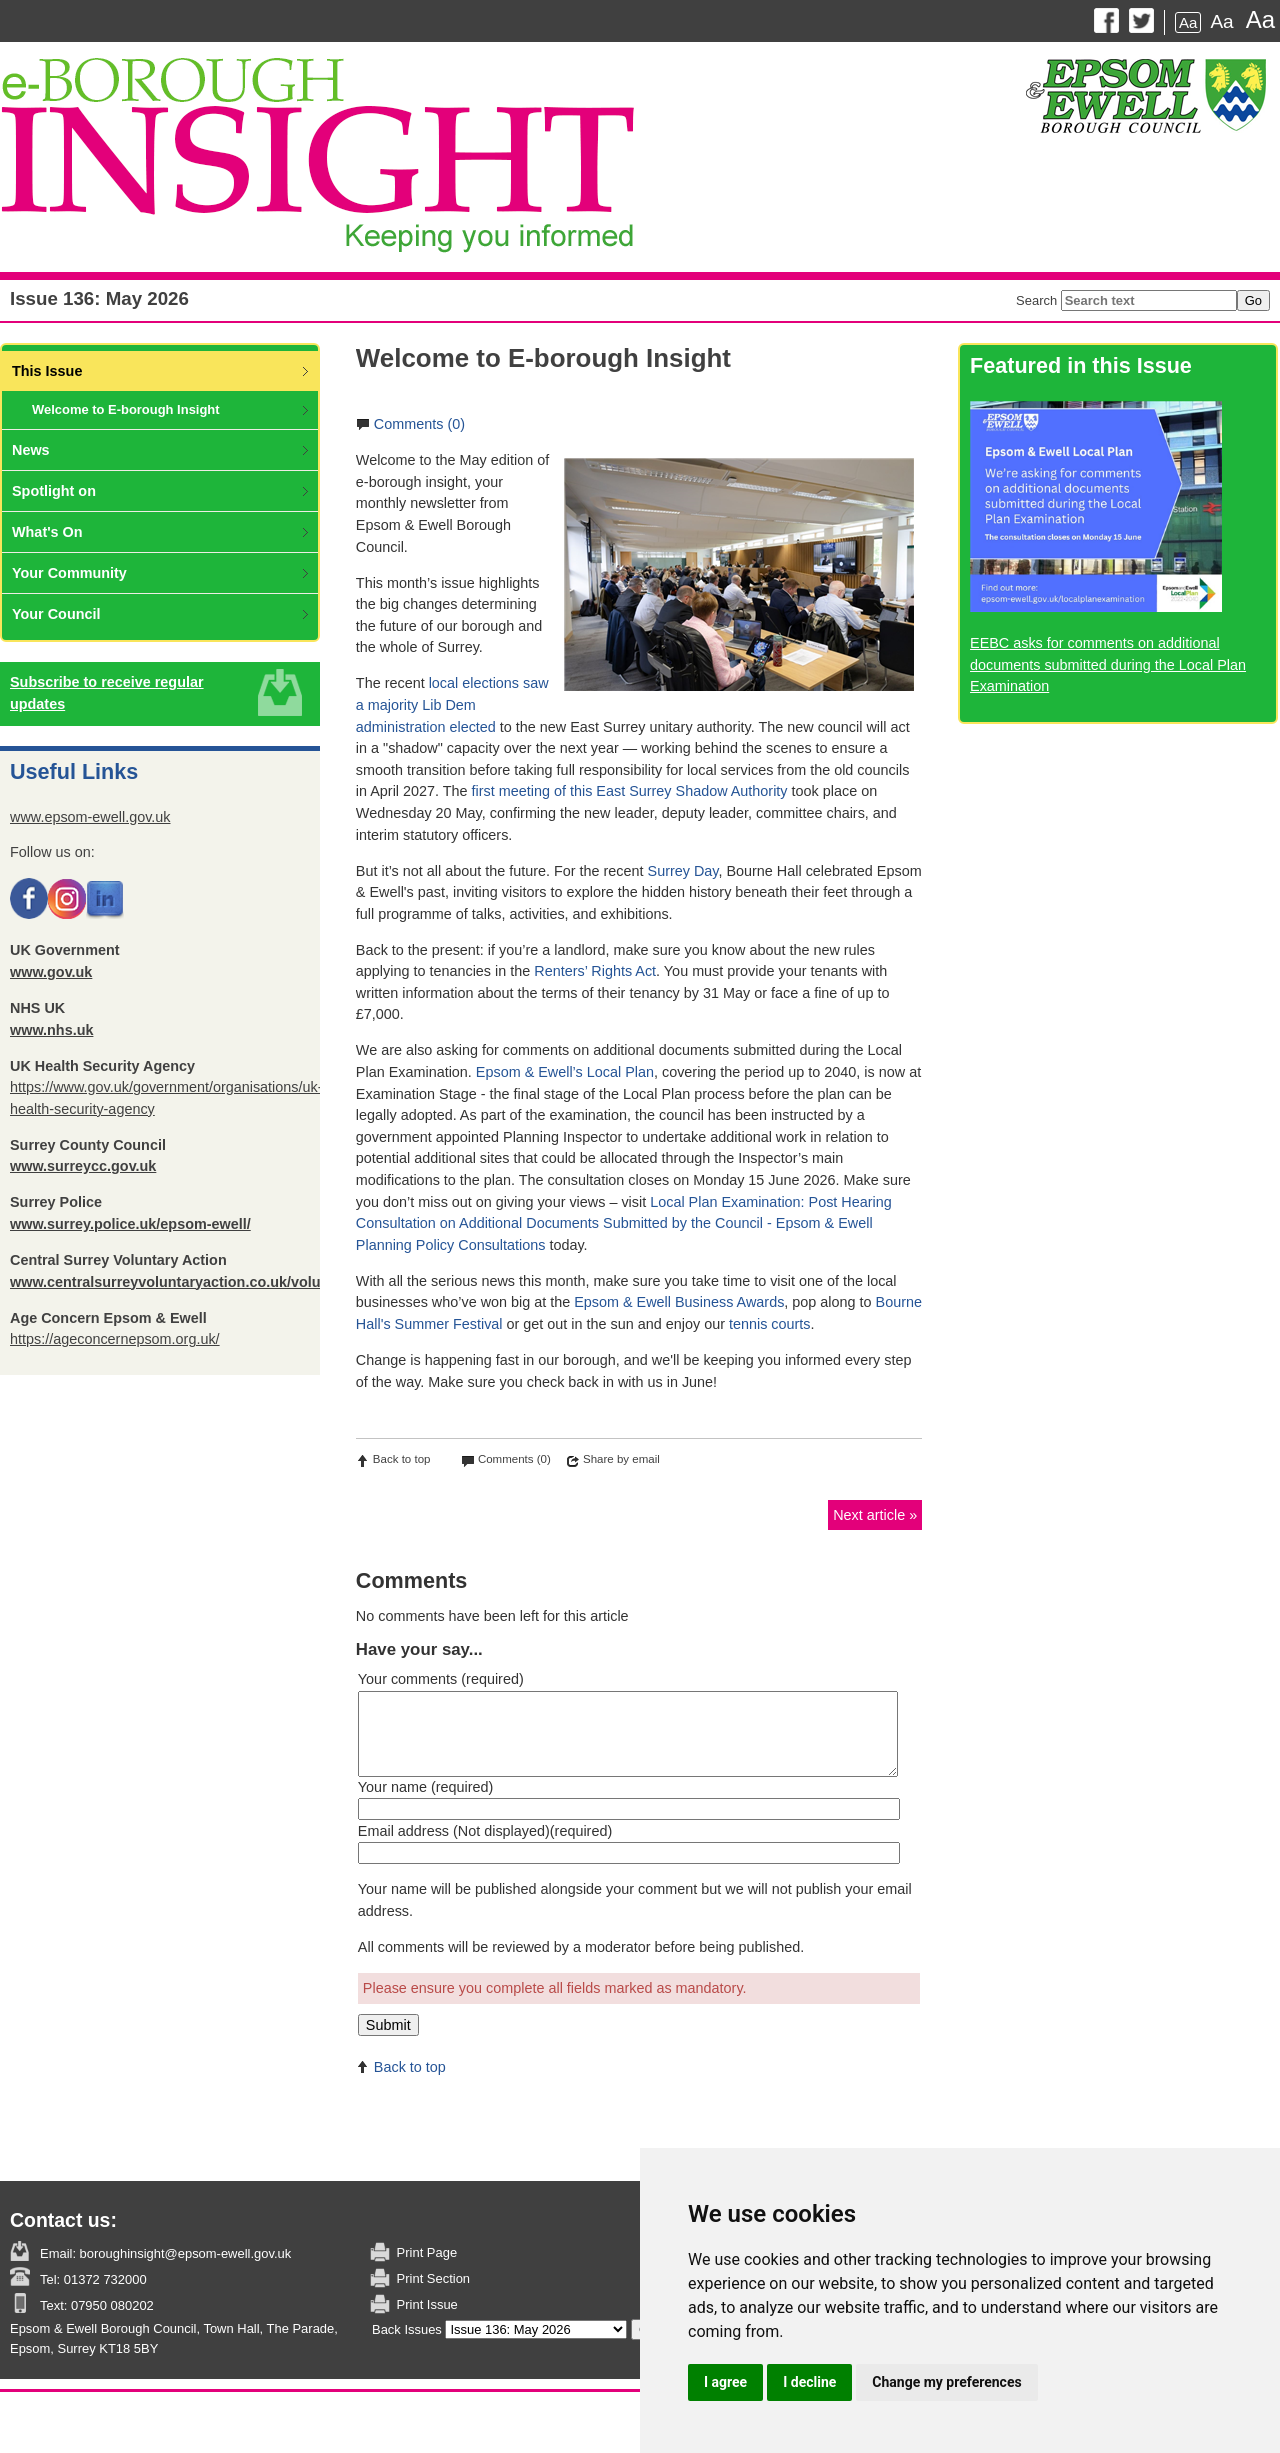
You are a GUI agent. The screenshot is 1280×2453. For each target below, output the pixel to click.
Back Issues (407, 2329)
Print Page (427, 2252)
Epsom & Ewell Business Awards (679, 1302)
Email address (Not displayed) (485, 1831)
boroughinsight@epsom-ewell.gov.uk (183, 2253)
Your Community (69, 573)
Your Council (56, 614)
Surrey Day (683, 871)
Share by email (621, 1459)
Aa (1188, 22)
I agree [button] (725, 2382)
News (31, 450)
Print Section (433, 2278)
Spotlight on (54, 491)
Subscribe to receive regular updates (107, 693)
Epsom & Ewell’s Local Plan (565, 1072)
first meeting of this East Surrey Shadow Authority (630, 791)
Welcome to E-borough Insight (126, 409)
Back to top (402, 1459)
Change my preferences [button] (946, 2382)
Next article (869, 1515)
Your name (425, 1787)
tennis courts (770, 1324)
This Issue (47, 371)
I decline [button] (809, 2382)
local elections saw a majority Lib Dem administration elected (452, 704)
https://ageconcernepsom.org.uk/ (115, 1339)
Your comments (441, 1679)
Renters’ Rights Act (595, 971)
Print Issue (427, 2304)
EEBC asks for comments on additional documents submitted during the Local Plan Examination (1108, 664)
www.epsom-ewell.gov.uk (90, 817)
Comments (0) (419, 424)
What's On (47, 532)
